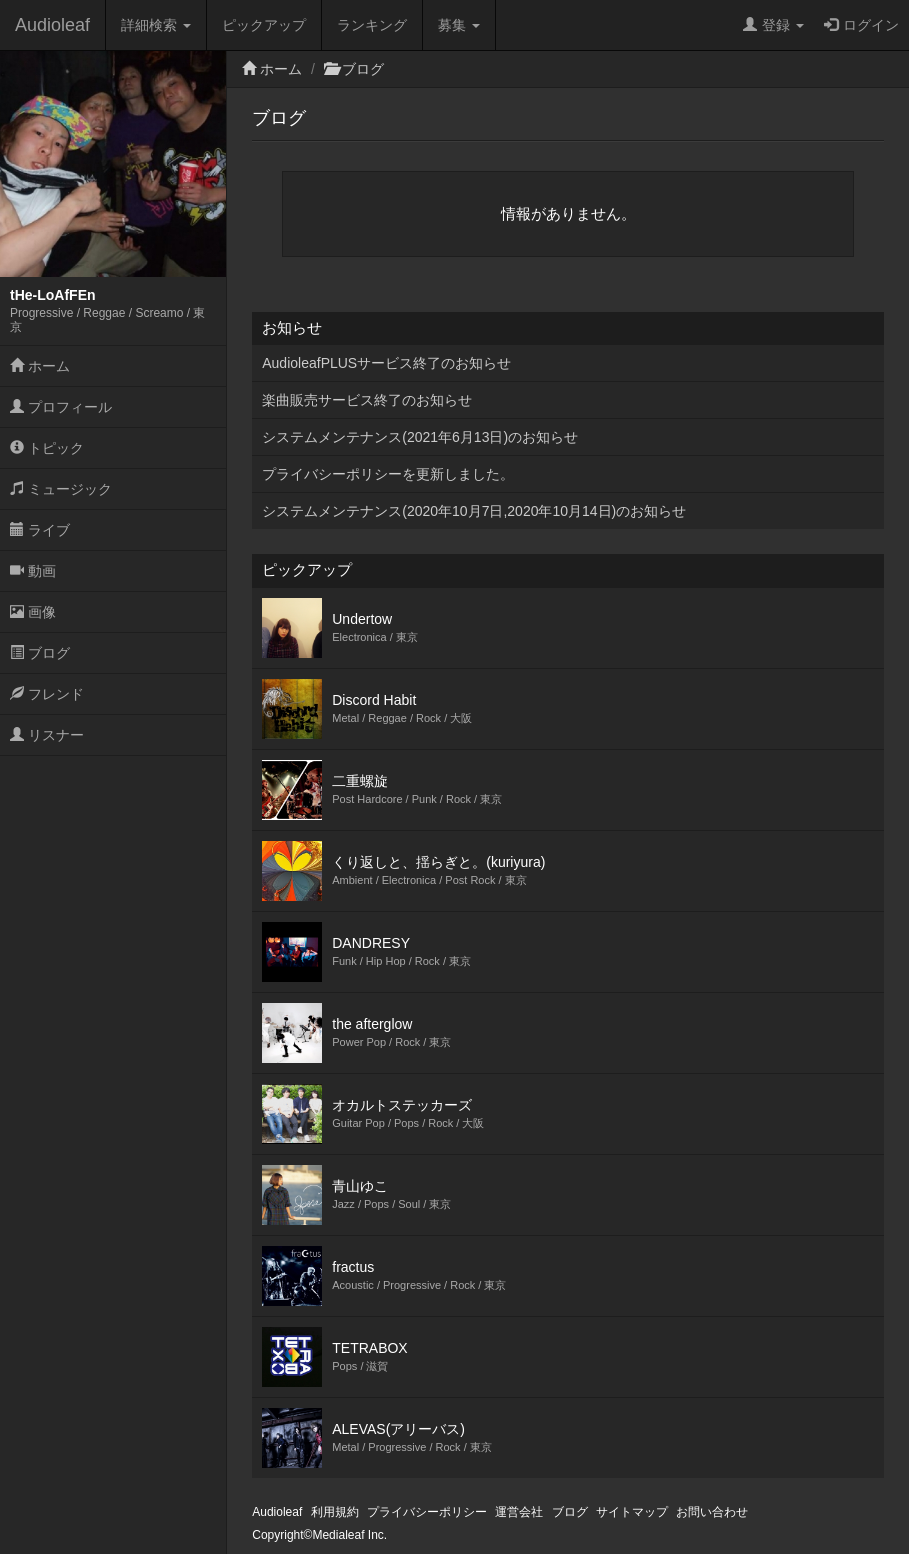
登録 (773, 25)
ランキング (372, 25)
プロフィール (61, 407)
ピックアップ (264, 25)
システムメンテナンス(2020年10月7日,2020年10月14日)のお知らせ (474, 511)
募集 (459, 25)
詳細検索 (156, 25)
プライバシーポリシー (427, 1512)
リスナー (47, 735)
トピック (47, 448)
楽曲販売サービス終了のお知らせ (367, 400)
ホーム (40, 366)
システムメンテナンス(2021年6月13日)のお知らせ (420, 437)
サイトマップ (632, 1512)
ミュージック (61, 489)
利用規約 (335, 1512)
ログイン (861, 25)
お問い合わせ (712, 1512)
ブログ (40, 653)
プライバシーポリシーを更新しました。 (388, 474)
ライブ (40, 530)
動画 (33, 571)
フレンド (47, 694)
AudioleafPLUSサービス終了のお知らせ (386, 363)
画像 (33, 612)
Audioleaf (52, 25)
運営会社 (519, 1512)
